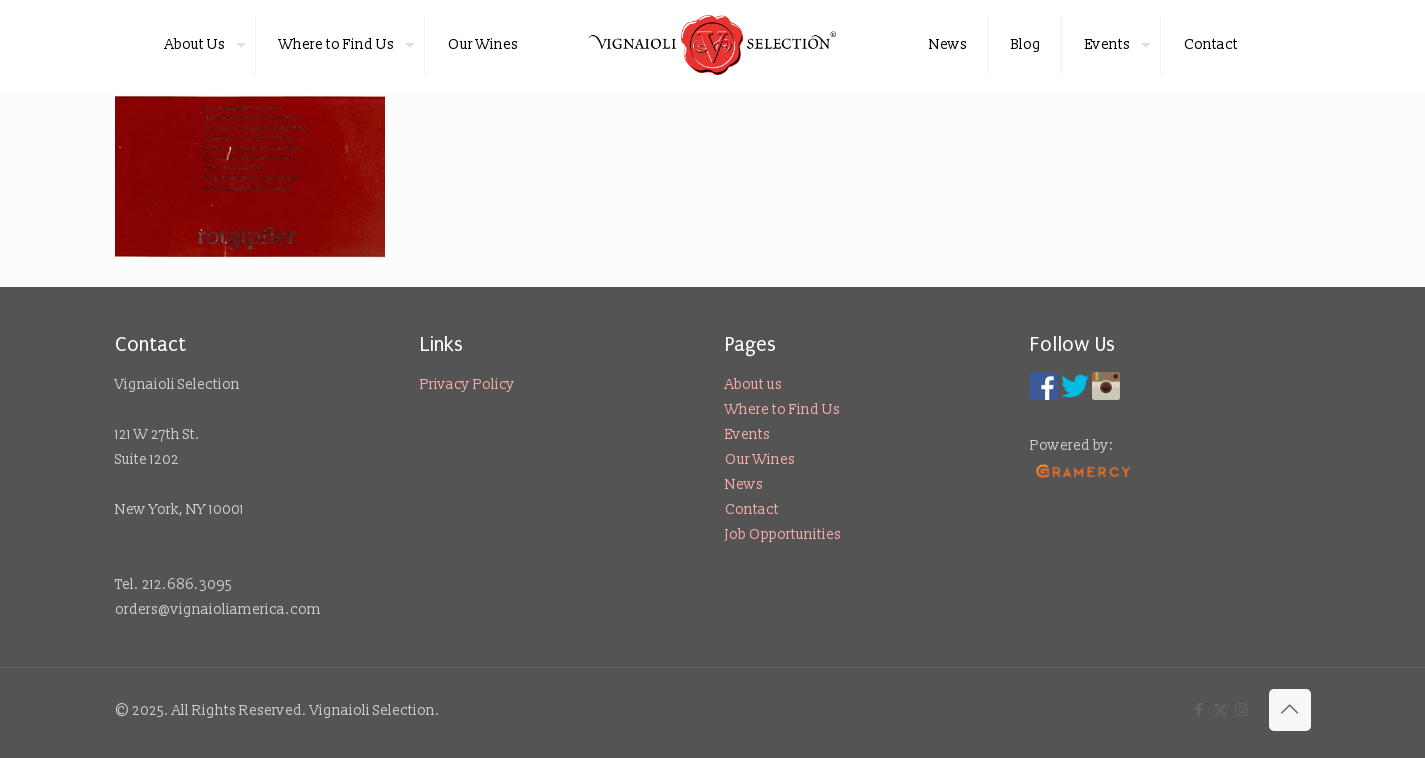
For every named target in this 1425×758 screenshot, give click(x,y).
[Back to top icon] (1290, 710)
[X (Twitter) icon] (1220, 710)
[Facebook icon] (1199, 710)
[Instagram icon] (1241, 710)
